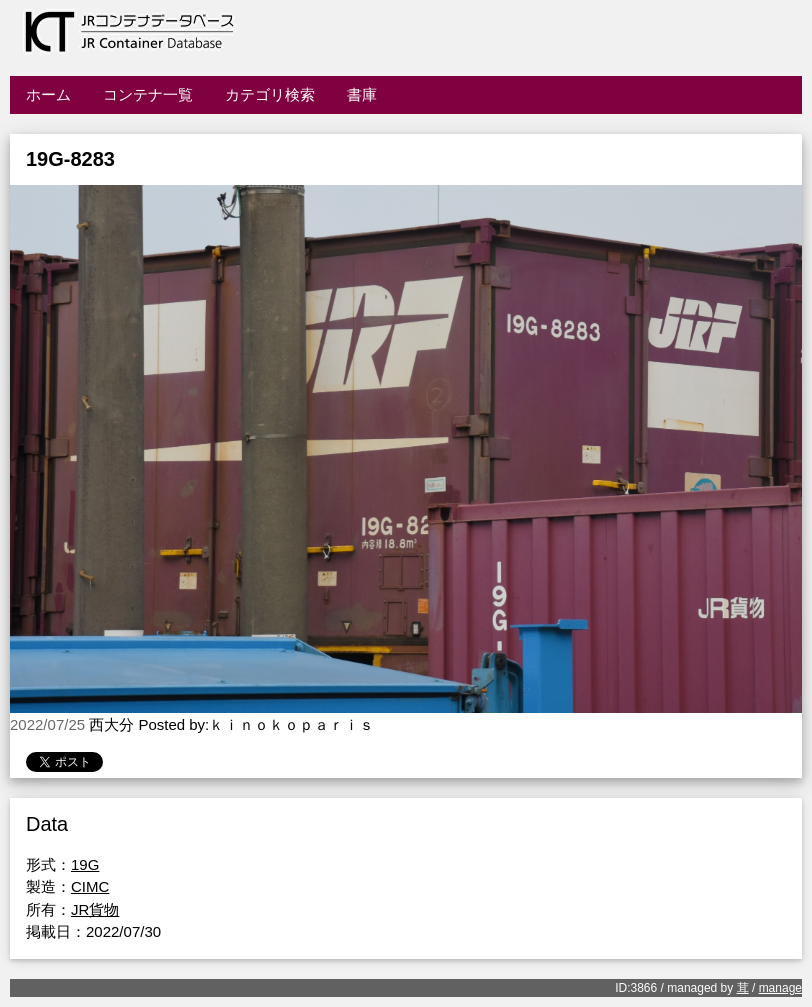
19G (85, 864)
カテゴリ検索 (270, 94)
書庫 (362, 94)
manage (780, 988)
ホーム (48, 94)
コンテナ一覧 (148, 94)
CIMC (90, 886)
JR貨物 (95, 909)
